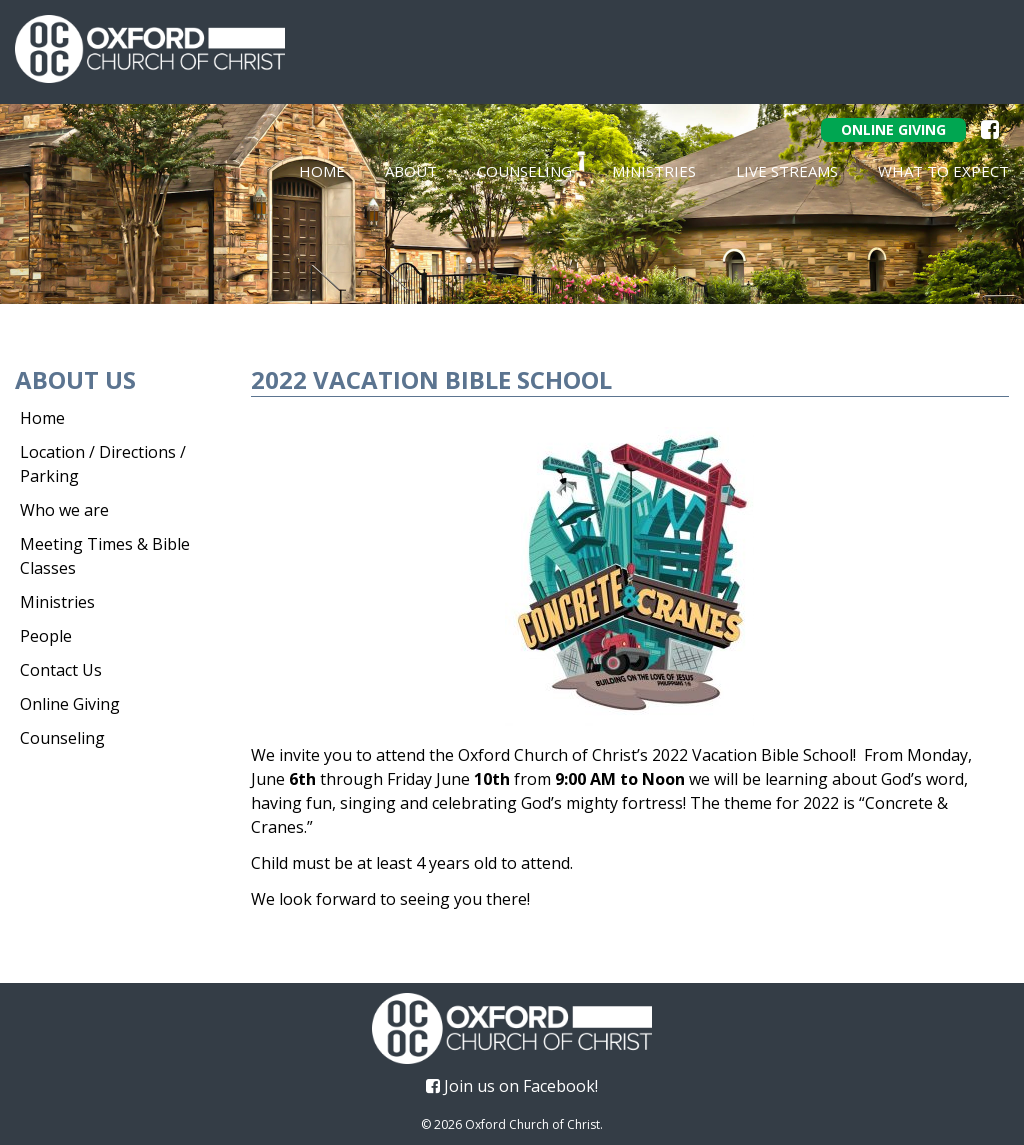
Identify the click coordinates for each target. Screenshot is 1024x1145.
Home (322, 171)
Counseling (524, 171)
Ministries (654, 171)
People (46, 636)
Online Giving (893, 129)
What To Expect (943, 171)
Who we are (64, 510)
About (411, 171)
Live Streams (787, 171)
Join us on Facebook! (512, 1086)
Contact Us (61, 670)
